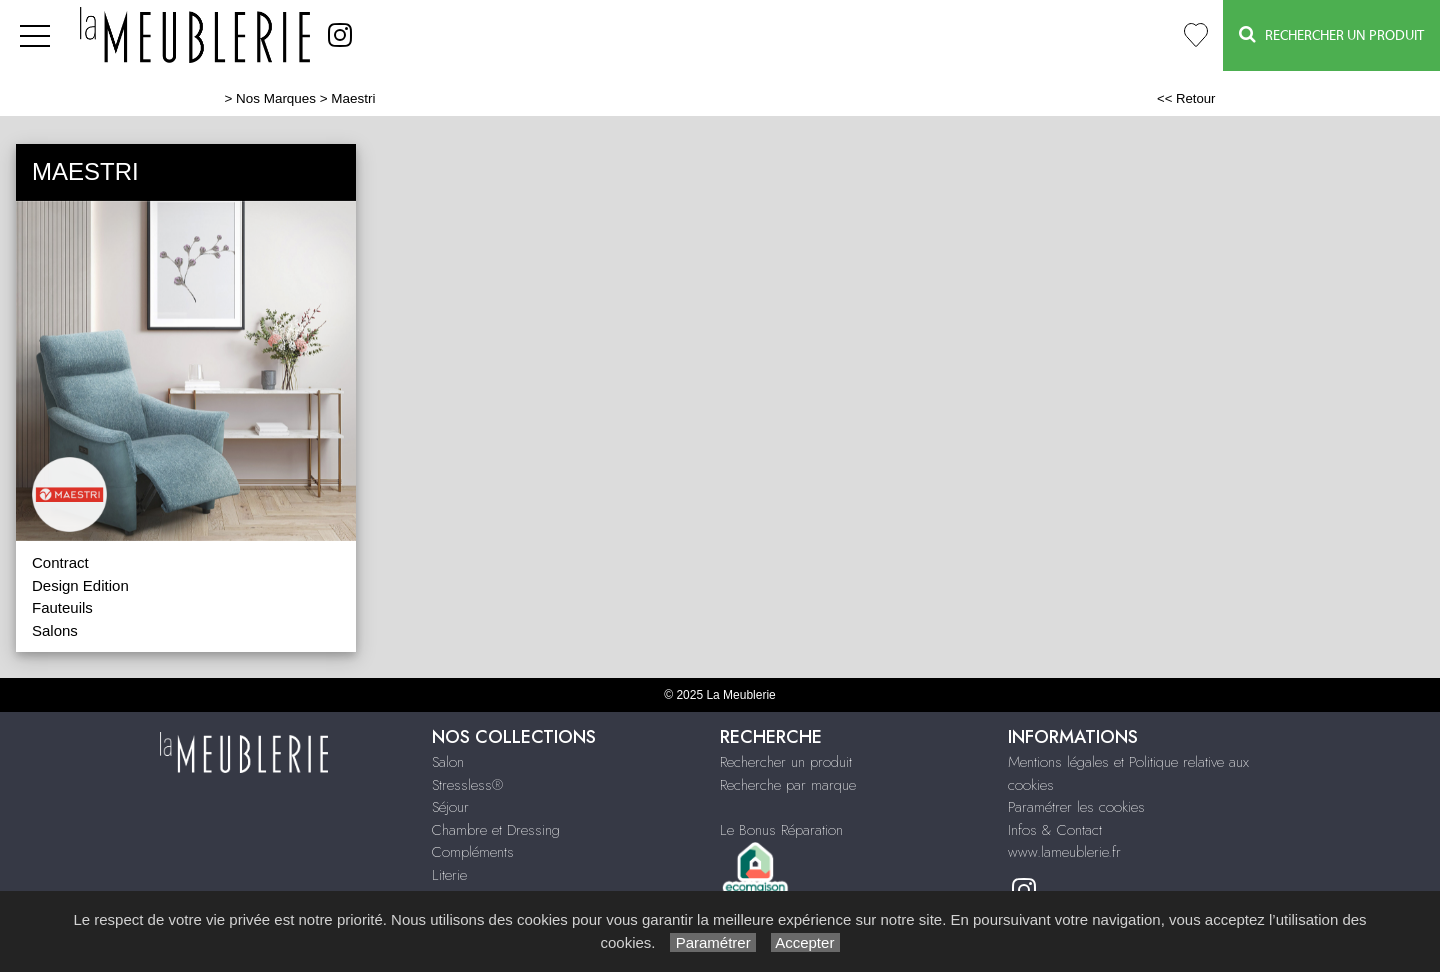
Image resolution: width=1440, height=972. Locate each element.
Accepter (805, 942)
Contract (60, 562)
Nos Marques (276, 98)
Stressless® (467, 785)
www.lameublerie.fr (1064, 852)
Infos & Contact (1055, 830)
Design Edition (80, 585)
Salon (448, 762)
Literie (449, 875)
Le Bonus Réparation (781, 830)
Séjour (450, 807)
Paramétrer (712, 942)
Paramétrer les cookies (1076, 807)
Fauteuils (62, 607)
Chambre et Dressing (496, 830)
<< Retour (1186, 98)
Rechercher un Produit (1331, 34)
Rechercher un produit (786, 762)
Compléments (473, 852)
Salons (55, 630)
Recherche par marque (788, 785)
